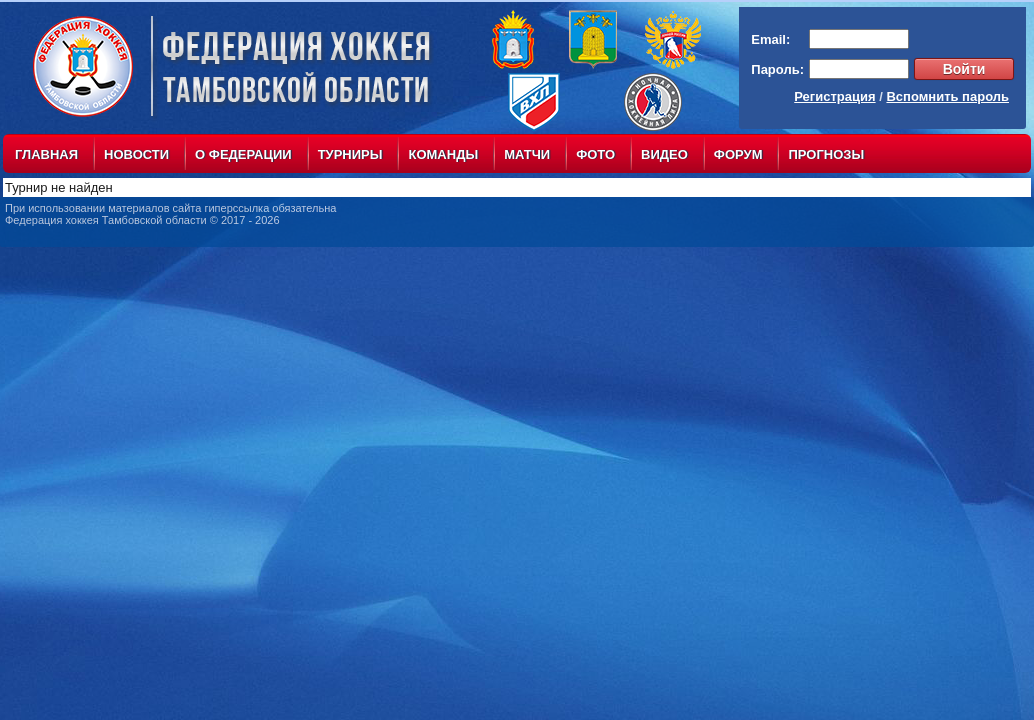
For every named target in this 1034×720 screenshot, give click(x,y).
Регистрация (834, 96)
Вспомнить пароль (947, 96)
